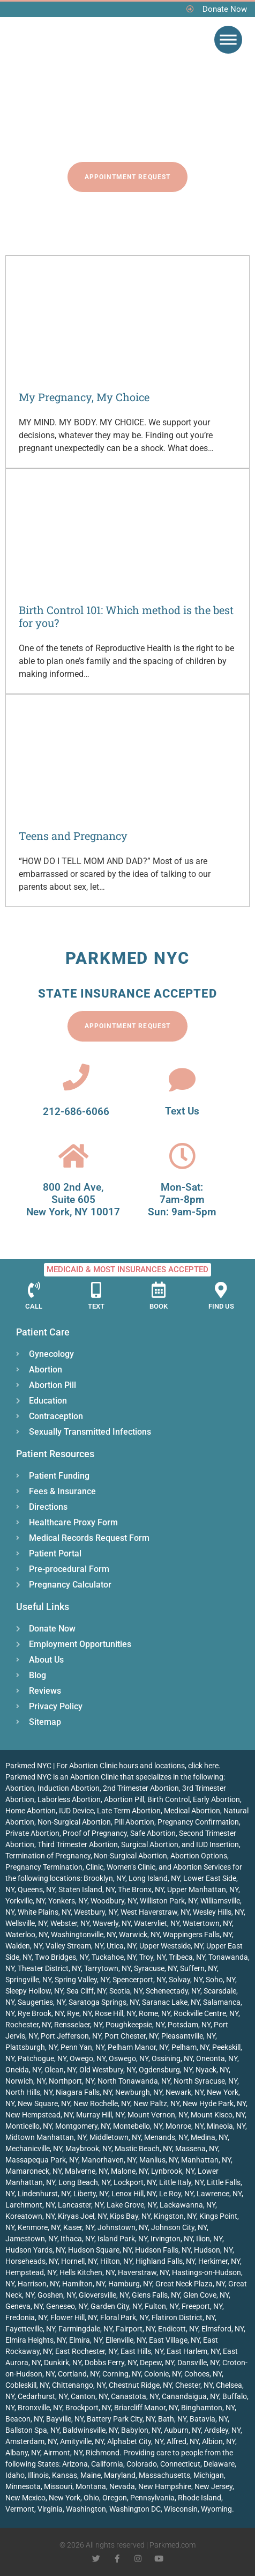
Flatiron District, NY (183, 2317)
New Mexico (25, 2497)
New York (64, 2497)
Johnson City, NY (179, 2227)
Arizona (75, 2464)
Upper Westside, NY (171, 1946)
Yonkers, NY (67, 1900)
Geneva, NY (24, 2306)
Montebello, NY (137, 2126)
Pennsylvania (152, 2497)
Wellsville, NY (26, 1923)
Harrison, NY (38, 2283)
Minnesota (23, 2486)
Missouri (58, 2486)
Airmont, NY (62, 2452)
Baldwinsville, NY (90, 2430)
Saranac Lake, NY (171, 2002)
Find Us (221, 1306)
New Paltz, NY (156, 2103)
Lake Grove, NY (131, 2205)
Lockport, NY (135, 2182)
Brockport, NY (88, 2407)
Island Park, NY (122, 2238)
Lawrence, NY (219, 2193)
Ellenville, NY (126, 2340)
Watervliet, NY (156, 1923)
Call (33, 1306)
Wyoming (216, 2509)
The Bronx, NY (141, 1889)
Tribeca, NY (187, 1957)
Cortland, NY (78, 2374)
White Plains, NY (44, 1912)
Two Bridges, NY (61, 1957)
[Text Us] (182, 1079)
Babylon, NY (141, 2430)
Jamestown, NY (31, 2238)
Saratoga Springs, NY (104, 2002)
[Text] (96, 1290)
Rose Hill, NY (115, 2013)
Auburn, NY (182, 2430)
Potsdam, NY (189, 2024)
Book (158, 1306)
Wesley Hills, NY (218, 1912)
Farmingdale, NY (85, 2328)
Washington (86, 2509)
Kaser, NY (78, 2227)
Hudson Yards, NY (35, 2250)
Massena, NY (196, 2148)
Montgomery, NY (82, 2126)
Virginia (50, 2509)
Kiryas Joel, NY (82, 2216)
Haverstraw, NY (143, 2272)
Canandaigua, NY (190, 2396)
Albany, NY (22, 2452)
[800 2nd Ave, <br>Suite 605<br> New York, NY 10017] (73, 1155)
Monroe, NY (185, 2126)
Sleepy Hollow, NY (34, 1991)
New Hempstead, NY (39, 2114)
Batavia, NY (209, 2419)
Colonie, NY (162, 2374)
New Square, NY (44, 2103)
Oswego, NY (128, 2058)
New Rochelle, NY (101, 2103)
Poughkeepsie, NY (135, 2024)
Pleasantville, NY (188, 2036)
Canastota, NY (135, 2396)
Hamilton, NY (83, 2283)
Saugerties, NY (41, 2002)
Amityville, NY (82, 2441)
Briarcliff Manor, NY (146, 2407)
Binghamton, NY (208, 2407)
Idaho (15, 2475)
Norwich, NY (25, 2081)
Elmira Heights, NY (35, 2340)
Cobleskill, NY (27, 2385)
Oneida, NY (23, 2069)
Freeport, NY (202, 2306)
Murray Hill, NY (100, 2114)
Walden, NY (23, 1946)
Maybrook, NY (88, 2148)
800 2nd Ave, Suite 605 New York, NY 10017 (73, 1199)
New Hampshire (164, 2486)
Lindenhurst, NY (44, 2193)
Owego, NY (88, 2058)
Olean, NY (60, 2069)
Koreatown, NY (30, 2216)
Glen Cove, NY (206, 2295)
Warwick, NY (139, 1934)
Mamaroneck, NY (33, 2171)
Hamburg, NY (130, 2283)
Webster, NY (69, 1923)
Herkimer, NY (219, 2261)
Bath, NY (172, 2419)
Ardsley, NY (222, 2430)
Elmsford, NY (222, 2328)
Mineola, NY (226, 2126)
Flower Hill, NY (73, 2317)
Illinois (38, 2475)
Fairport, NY (135, 2328)
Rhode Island (199, 2497)
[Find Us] (221, 1290)
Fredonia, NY (26, 2317)
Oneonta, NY (216, 2058)
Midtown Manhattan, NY (45, 2137)
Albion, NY (218, 2441)
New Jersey (213, 2486)
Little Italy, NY (181, 2182)
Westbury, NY (95, 1912)
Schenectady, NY (173, 1991)
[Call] (34, 1290)
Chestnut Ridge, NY (140, 2385)
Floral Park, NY (124, 2317)
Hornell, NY (79, 2261)
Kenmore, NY (39, 2227)
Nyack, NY (212, 2069)
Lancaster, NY (80, 2205)
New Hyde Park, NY (214, 2103)
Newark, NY (185, 2092)
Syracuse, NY (155, 1968)
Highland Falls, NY (165, 2261)
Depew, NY (157, 2362)
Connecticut (180, 2464)
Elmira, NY (85, 2340)
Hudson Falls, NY (163, 2250)
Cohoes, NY (203, 2374)
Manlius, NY (158, 2160)
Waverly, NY (112, 1923)
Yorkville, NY (25, 1900)
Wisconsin (181, 2509)
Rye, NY (79, 2013)
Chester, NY (194, 2385)
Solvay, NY (185, 1979)
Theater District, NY (49, 1968)
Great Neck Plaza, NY (190, 2283)
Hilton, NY (116, 2261)
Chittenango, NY (79, 2385)
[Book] (159, 1290)
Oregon (114, 2497)
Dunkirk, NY (62, 2362)
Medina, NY (209, 2137)
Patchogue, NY (42, 2058)
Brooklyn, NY (104, 1878)
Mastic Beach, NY (143, 2148)
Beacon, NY (24, 2419)
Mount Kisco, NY (218, 2114)
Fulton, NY (161, 2306)
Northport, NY (71, 2081)
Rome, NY (154, 2013)
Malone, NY (129, 2171)
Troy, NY (152, 1957)
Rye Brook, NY (41, 2013)
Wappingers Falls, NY (197, 1934)
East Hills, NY (142, 2351)
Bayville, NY (65, 2419)
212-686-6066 (76, 1111)
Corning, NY (121, 2374)
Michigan (208, 2475)
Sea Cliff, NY (86, 1991)
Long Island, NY (154, 1878)
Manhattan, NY (206, 2160)
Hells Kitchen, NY (87, 2272)
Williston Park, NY (168, 1900)
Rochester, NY (28, 2024)
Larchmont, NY (30, 2205)
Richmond (102, 2452)
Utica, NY (121, 1946)
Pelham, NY (190, 2047)
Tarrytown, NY (107, 1968)
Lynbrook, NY (172, 2171)
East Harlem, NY (193, 2351)
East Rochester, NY (86, 2351)
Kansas (64, 2475)
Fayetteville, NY (30, 2328)
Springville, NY (28, 1979)
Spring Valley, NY (82, 1979)
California (107, 2464)
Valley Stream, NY (74, 1946)
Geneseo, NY (66, 2306)
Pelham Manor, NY (138, 2047)
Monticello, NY (28, 2126)
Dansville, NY (198, 2362)
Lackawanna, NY (187, 2205)
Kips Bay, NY (130, 2216)
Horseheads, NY (31, 2261)
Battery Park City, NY (121, 2419)
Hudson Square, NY (100, 2250)
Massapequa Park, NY (41, 2160)
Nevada (122, 2486)
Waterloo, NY (26, 1934)
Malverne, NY (86, 2171)
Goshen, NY (57, 2295)
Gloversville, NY (104, 2295)
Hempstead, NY (30, 2272)
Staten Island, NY (86, 1889)
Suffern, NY (198, 1968)
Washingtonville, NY (83, 1934)
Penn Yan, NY (82, 2047)
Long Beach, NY (84, 2182)
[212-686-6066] (76, 1077)
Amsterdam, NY (31, 2441)
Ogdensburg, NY (165, 2069)
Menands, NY (166, 2137)
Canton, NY (89, 2396)
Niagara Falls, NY (84, 2092)
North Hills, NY (28, 2092)
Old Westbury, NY (107, 2069)
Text (96, 1306)
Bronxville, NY (40, 2407)
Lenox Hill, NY (133, 2193)
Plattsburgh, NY (31, 2047)
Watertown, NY (207, 1923)
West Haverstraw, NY (155, 1912)
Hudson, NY (213, 2250)
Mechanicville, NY (33, 2148)
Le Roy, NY (176, 2193)
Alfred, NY (183, 2441)
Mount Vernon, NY (158, 2114)
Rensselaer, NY (78, 2024)
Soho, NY (220, 1979)
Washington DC (135, 2509)
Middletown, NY (115, 2137)
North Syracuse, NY (205, 2081)
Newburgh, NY (138, 2092)
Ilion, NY (209, 2238)
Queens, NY (36, 1889)
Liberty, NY (90, 2193)
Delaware (219, 2464)
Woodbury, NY (114, 1900)
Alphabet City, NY (135, 2441)
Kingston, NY (175, 2216)
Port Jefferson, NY (71, 2036)
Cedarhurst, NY (43, 2396)
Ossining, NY (172, 2058)
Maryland (120, 2475)
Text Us (182, 1111)
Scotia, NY (125, 1991)
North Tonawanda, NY (134, 2081)
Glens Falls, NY (156, 2295)
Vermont (19, 2509)
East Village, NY (174, 2340)
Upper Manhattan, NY (202, 1889)
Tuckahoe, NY (114, 1957)
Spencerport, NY (139, 1979)
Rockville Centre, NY (206, 2013)
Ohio (91, 2497)
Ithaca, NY (77, 2238)
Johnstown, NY (123, 2227)
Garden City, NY (116, 2306)
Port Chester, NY (131, 2036)
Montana (91, 2486)
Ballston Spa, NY (32, 2430)
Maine (90, 2475)
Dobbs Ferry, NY (111, 2362)
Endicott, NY (178, 2328)
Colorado (141, 2464)
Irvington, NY (172, 2238)
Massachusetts (164, 2475)
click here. (204, 1765)
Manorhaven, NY (108, 2160)
